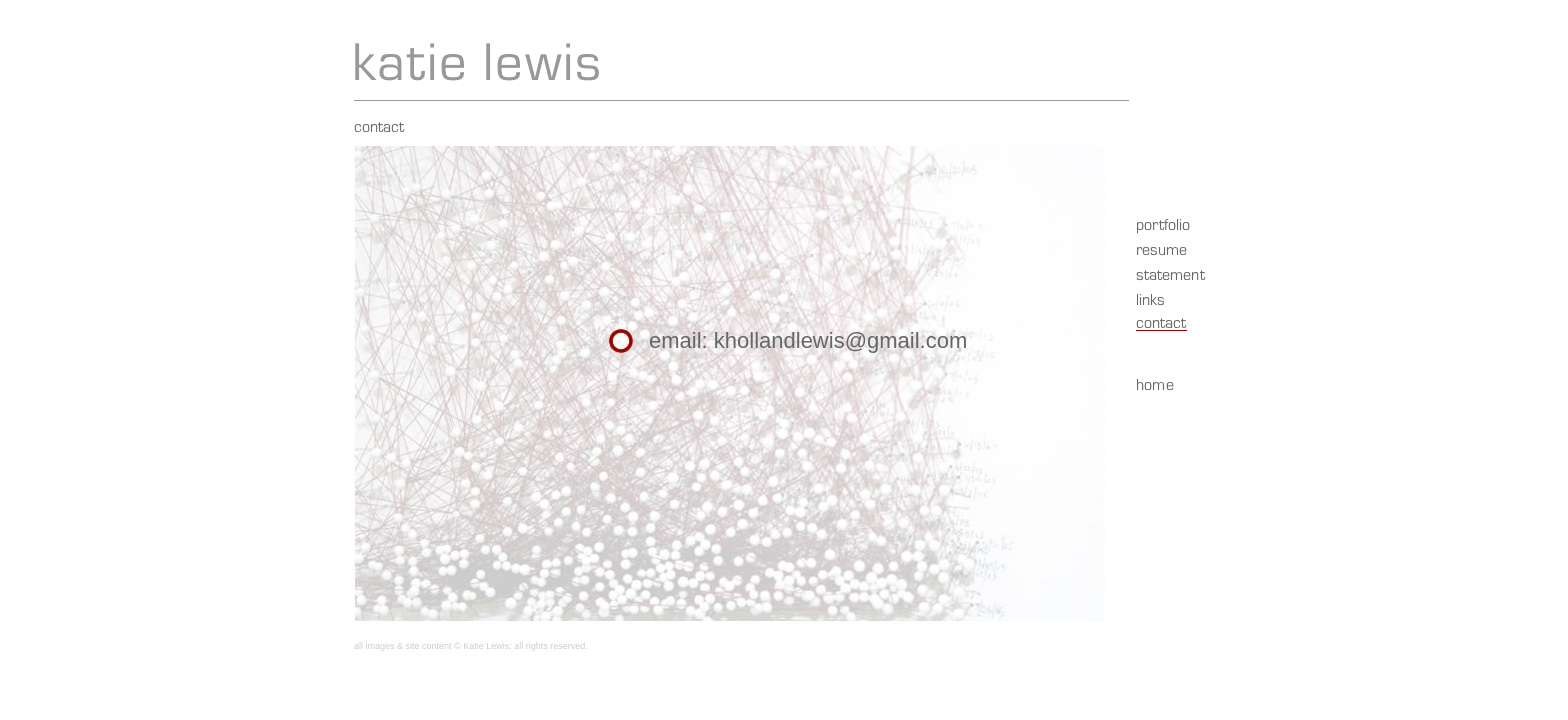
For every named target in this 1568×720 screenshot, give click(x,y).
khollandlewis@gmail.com (840, 340)
